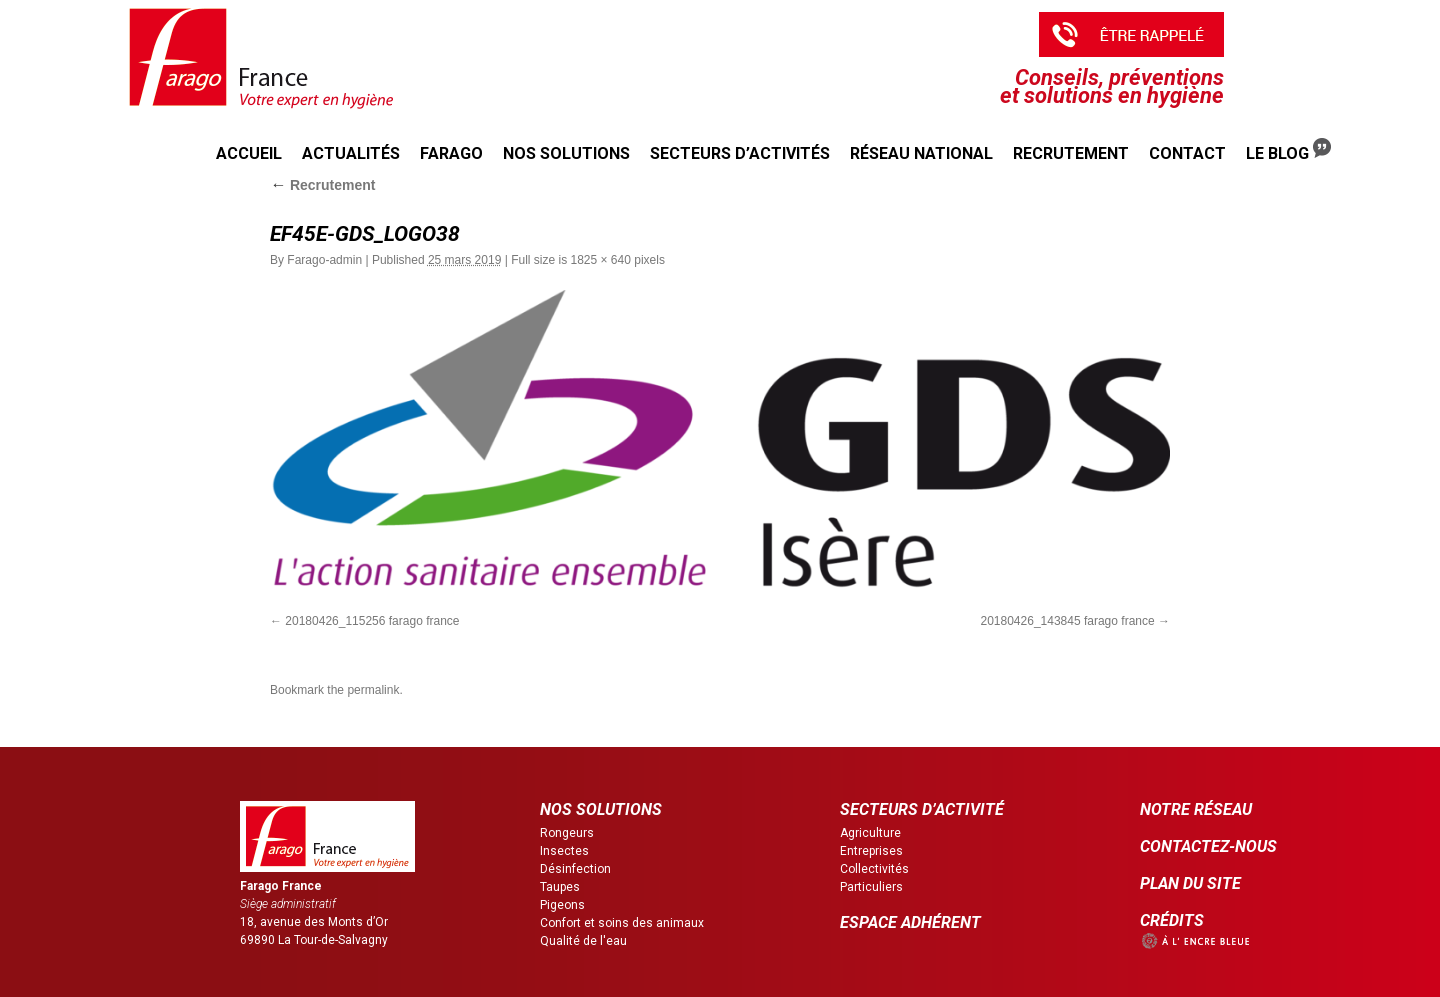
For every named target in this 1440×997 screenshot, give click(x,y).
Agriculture (870, 833)
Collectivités (874, 869)
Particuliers (871, 887)
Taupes (560, 887)
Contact (1187, 153)
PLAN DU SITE (1190, 883)
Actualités (351, 153)
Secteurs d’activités (740, 153)
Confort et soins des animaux (622, 923)
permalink (373, 690)
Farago (451, 153)
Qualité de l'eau (583, 941)
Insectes (564, 851)
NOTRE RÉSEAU (1196, 809)
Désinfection (575, 869)
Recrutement (1071, 153)
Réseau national (921, 153)
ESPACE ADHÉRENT (910, 922)
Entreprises (871, 851)
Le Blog (1288, 150)
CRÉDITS (1172, 920)
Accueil (249, 153)
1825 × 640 (600, 260)
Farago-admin (324, 260)
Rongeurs (567, 833)
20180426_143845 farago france (1068, 621)
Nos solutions (566, 153)
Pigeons (562, 905)
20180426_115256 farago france (372, 621)
